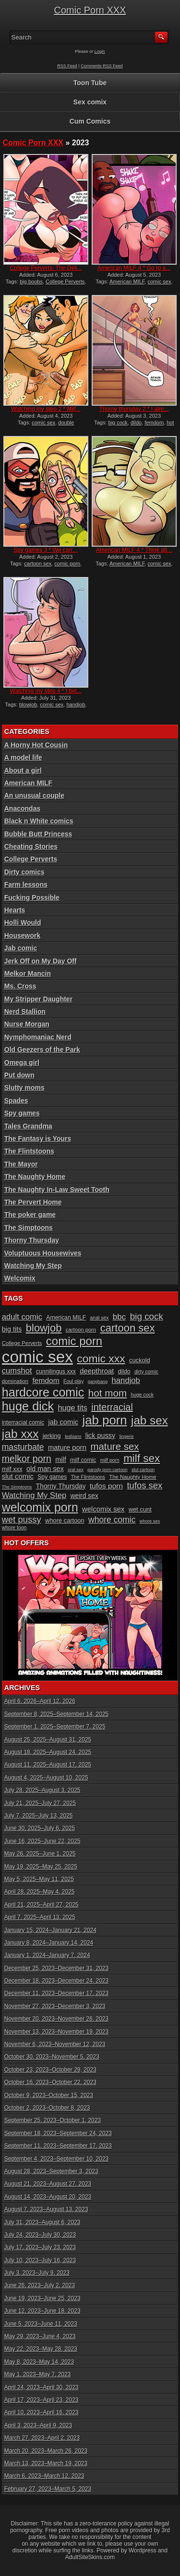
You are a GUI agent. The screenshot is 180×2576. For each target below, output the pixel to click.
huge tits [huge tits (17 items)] (72, 1407)
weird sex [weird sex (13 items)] (84, 1495)
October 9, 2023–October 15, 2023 (48, 2095)
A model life (23, 757)
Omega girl (21, 1062)
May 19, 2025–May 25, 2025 (40, 1866)
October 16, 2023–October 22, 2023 (50, 2082)
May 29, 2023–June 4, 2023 (40, 2336)
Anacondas (22, 808)
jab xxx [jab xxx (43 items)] (20, 1433)
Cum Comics (90, 121)
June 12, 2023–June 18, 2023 (42, 2310)
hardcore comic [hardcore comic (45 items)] (43, 1392)
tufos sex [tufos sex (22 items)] (145, 1485)
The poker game (30, 1214)
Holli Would (22, 922)
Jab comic (20, 948)
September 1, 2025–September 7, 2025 (55, 1726)
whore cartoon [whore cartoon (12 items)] (64, 1520)
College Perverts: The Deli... (46, 268)
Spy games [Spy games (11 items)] (52, 1477)
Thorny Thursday (31, 1240)
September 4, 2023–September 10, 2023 (56, 2158)
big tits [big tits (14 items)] (12, 1329)
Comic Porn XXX (90, 10)
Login (100, 51)
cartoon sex (37, 563)
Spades (16, 1100)
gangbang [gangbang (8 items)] (98, 1381)
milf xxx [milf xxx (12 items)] (12, 1469)
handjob (75, 704)
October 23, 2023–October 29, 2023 (50, 2069)
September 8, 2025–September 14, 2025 (56, 1714)
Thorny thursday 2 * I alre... (134, 409)
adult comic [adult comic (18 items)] (22, 1316)
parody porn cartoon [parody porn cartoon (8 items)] (107, 1469)
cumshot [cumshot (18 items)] (17, 1370)
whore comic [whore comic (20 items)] (112, 1520)
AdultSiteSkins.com (90, 2557)
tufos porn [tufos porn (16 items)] (106, 1486)
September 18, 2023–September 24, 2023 (58, 2133)
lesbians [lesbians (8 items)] (73, 1436)
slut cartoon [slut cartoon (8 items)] (143, 1469)
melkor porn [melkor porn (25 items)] (26, 1458)
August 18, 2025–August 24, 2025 (47, 1752)
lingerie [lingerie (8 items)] (127, 1436)
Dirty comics (24, 872)
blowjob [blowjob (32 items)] (44, 1328)
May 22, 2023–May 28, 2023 (40, 2348)
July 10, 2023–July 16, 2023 (40, 2260)
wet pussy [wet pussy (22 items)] (21, 1519)
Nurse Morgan (26, 1024)
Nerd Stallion (25, 1011)
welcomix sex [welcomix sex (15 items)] (103, 1509)
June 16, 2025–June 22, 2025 (42, 1841)
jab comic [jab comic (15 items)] (63, 1422)
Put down (19, 1075)
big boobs (31, 281)
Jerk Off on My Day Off (40, 961)
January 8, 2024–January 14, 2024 (48, 1942)
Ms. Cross (20, 986)
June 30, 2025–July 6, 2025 (39, 1828)
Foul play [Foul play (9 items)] (73, 1381)
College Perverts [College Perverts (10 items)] (22, 1343)
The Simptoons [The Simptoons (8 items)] (17, 1487)
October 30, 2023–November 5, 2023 (51, 2056)
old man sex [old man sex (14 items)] (45, 1469)
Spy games (22, 1113)
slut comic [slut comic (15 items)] (18, 1476)
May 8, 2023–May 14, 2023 (39, 2361)
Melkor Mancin (27, 973)
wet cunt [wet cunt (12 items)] (140, 1509)
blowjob (28, 704)
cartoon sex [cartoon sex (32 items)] (127, 1328)
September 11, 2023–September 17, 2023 (58, 2145)
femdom (154, 422)
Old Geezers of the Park (42, 1049)
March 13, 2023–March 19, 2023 (45, 2463)
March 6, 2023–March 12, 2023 (44, 2476)
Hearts (14, 910)
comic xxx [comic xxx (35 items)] (101, 1358)
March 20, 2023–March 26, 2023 (45, 2451)
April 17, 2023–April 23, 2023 (41, 2400)
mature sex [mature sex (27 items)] (114, 1446)
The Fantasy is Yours (38, 1138)
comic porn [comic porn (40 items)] (74, 1340)
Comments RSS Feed (102, 66)
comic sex (159, 281)
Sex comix (90, 102)
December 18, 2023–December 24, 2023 (56, 1980)
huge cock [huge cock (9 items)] (142, 1394)
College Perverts (65, 281)
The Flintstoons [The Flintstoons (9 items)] (88, 1477)
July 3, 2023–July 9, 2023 (37, 2272)
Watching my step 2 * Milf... (46, 409)
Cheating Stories (31, 846)
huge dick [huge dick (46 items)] (28, 1406)
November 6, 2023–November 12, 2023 (55, 2044)
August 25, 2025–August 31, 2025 (47, 1739)
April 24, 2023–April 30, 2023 (41, 2387)
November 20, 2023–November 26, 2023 (56, 2018)
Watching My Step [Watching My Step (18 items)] (34, 1495)
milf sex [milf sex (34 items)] (141, 1458)
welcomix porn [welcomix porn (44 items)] (40, 1507)
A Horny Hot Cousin (36, 745)
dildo (136, 422)
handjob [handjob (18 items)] (126, 1380)
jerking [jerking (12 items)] (52, 1435)
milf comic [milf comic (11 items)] (83, 1460)
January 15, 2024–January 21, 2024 (50, 1930)
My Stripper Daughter (38, 999)
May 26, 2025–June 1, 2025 (40, 1853)
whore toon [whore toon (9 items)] (14, 1527)
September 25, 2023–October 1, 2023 (52, 2120)
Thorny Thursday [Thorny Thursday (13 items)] (61, 1486)
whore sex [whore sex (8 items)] (150, 1521)
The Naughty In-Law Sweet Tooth (56, 1189)
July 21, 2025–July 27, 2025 (40, 1803)
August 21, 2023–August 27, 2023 (47, 2183)
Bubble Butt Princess (38, 834)
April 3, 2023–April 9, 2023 (38, 2425)
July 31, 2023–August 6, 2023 (42, 2222)
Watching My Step (33, 1265)
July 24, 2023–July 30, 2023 (40, 2234)
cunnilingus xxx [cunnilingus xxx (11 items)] (56, 1371)
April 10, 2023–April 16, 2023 (41, 2412)
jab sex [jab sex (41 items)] (149, 1420)
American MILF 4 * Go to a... (133, 268)
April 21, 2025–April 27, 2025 (41, 1904)
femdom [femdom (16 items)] (46, 1380)
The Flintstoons (29, 1151)
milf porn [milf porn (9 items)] (110, 1460)
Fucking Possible (32, 897)
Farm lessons (26, 884)
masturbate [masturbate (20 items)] (23, 1447)
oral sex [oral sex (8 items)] (76, 1469)
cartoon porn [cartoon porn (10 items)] (81, 1330)
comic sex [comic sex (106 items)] (37, 1357)
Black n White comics (38, 821)
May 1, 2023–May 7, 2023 (37, 2374)
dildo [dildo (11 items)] (124, 1371)
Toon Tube (90, 83)
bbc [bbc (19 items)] (119, 1316)
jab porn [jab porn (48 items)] (105, 1420)
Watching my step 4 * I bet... (46, 691)
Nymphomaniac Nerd (38, 1037)
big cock (118, 422)
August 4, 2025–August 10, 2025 (46, 1777)
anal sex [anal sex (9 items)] (99, 1317)
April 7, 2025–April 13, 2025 (39, 1917)
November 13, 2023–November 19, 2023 (56, 2031)
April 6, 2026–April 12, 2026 (39, 1701)
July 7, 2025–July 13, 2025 (38, 1815)
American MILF (126, 281)
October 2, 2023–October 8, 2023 (47, 2107)
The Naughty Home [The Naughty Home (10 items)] (132, 1477)
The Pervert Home (33, 1202)
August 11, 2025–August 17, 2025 (47, 1764)
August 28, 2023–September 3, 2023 (51, 2171)
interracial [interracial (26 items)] (112, 1407)
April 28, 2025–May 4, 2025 (39, 1891)
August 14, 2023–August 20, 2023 (47, 2196)
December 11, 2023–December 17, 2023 (56, 1993)
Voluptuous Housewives (43, 1253)
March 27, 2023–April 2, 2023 (42, 2438)
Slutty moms (24, 1087)
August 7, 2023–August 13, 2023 (46, 2209)
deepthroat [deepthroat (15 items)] (97, 1371)
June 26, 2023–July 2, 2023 (39, 2285)
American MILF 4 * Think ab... (134, 550)
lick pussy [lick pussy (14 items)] (100, 1435)
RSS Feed (67, 66)
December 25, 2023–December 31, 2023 (56, 1968)
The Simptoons (28, 1227)
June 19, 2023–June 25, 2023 (42, 2298)
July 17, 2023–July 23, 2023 (40, 2247)
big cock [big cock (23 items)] (146, 1316)
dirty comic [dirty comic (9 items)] (146, 1371)
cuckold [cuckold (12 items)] (139, 1360)
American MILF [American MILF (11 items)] (66, 1317)
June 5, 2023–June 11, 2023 (40, 2323)
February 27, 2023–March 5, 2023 (47, 2489)
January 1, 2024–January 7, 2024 (47, 1955)
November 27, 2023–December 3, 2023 (55, 2006)
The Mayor (21, 1164)
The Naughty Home (35, 1176)
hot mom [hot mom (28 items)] (107, 1392)
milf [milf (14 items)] (60, 1459)
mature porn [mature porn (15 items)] (67, 1447)
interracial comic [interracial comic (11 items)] (23, 1422)
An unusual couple (34, 795)
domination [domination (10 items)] (15, 1381)
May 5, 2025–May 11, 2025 (39, 1879)
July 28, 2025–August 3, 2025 (42, 1790)
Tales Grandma (28, 1126)
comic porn (67, 563)
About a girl (23, 770)
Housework (22, 935)
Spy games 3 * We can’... (45, 550)
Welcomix (20, 1278)
